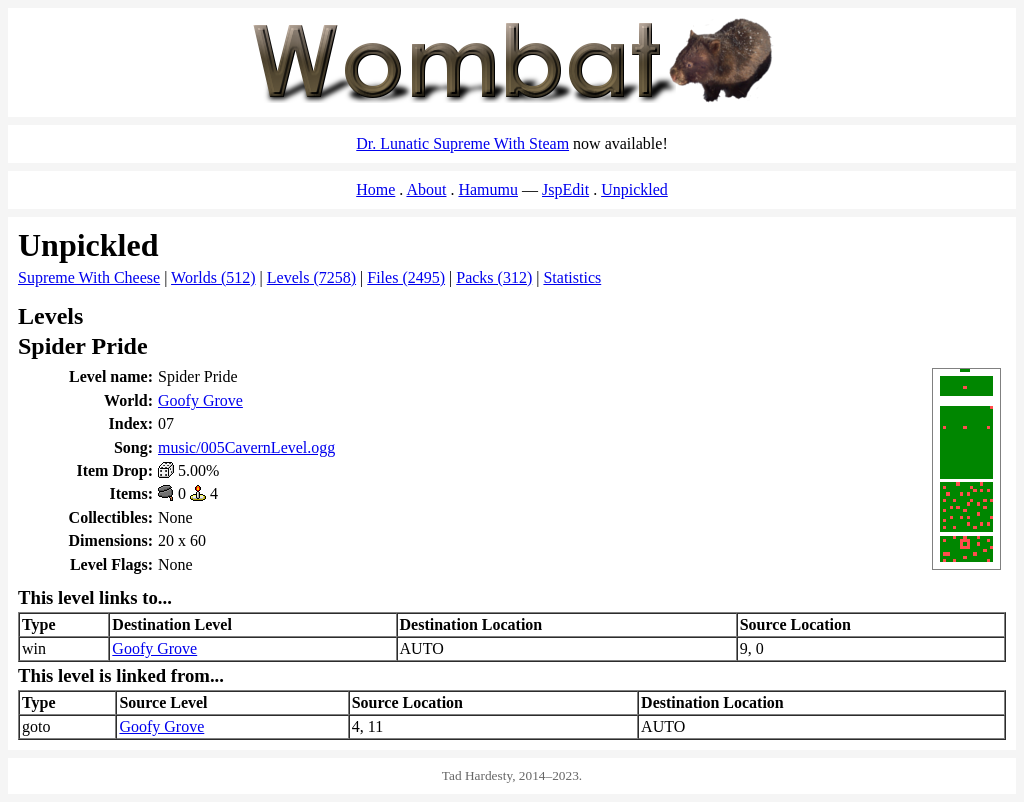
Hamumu (488, 189)
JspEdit (565, 189)
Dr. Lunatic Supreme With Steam (462, 143)
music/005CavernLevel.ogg (246, 447)
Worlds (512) (213, 277)
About (426, 189)
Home (375, 189)
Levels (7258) (311, 277)
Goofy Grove (200, 400)
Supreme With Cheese (89, 277)
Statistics (572, 277)
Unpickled (634, 189)
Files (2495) (406, 277)
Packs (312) (494, 277)
